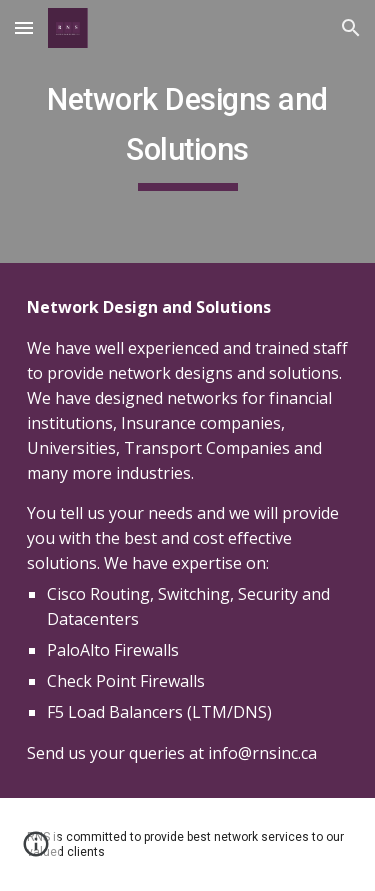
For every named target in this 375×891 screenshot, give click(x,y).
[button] (24, 27)
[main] (188, 131)
